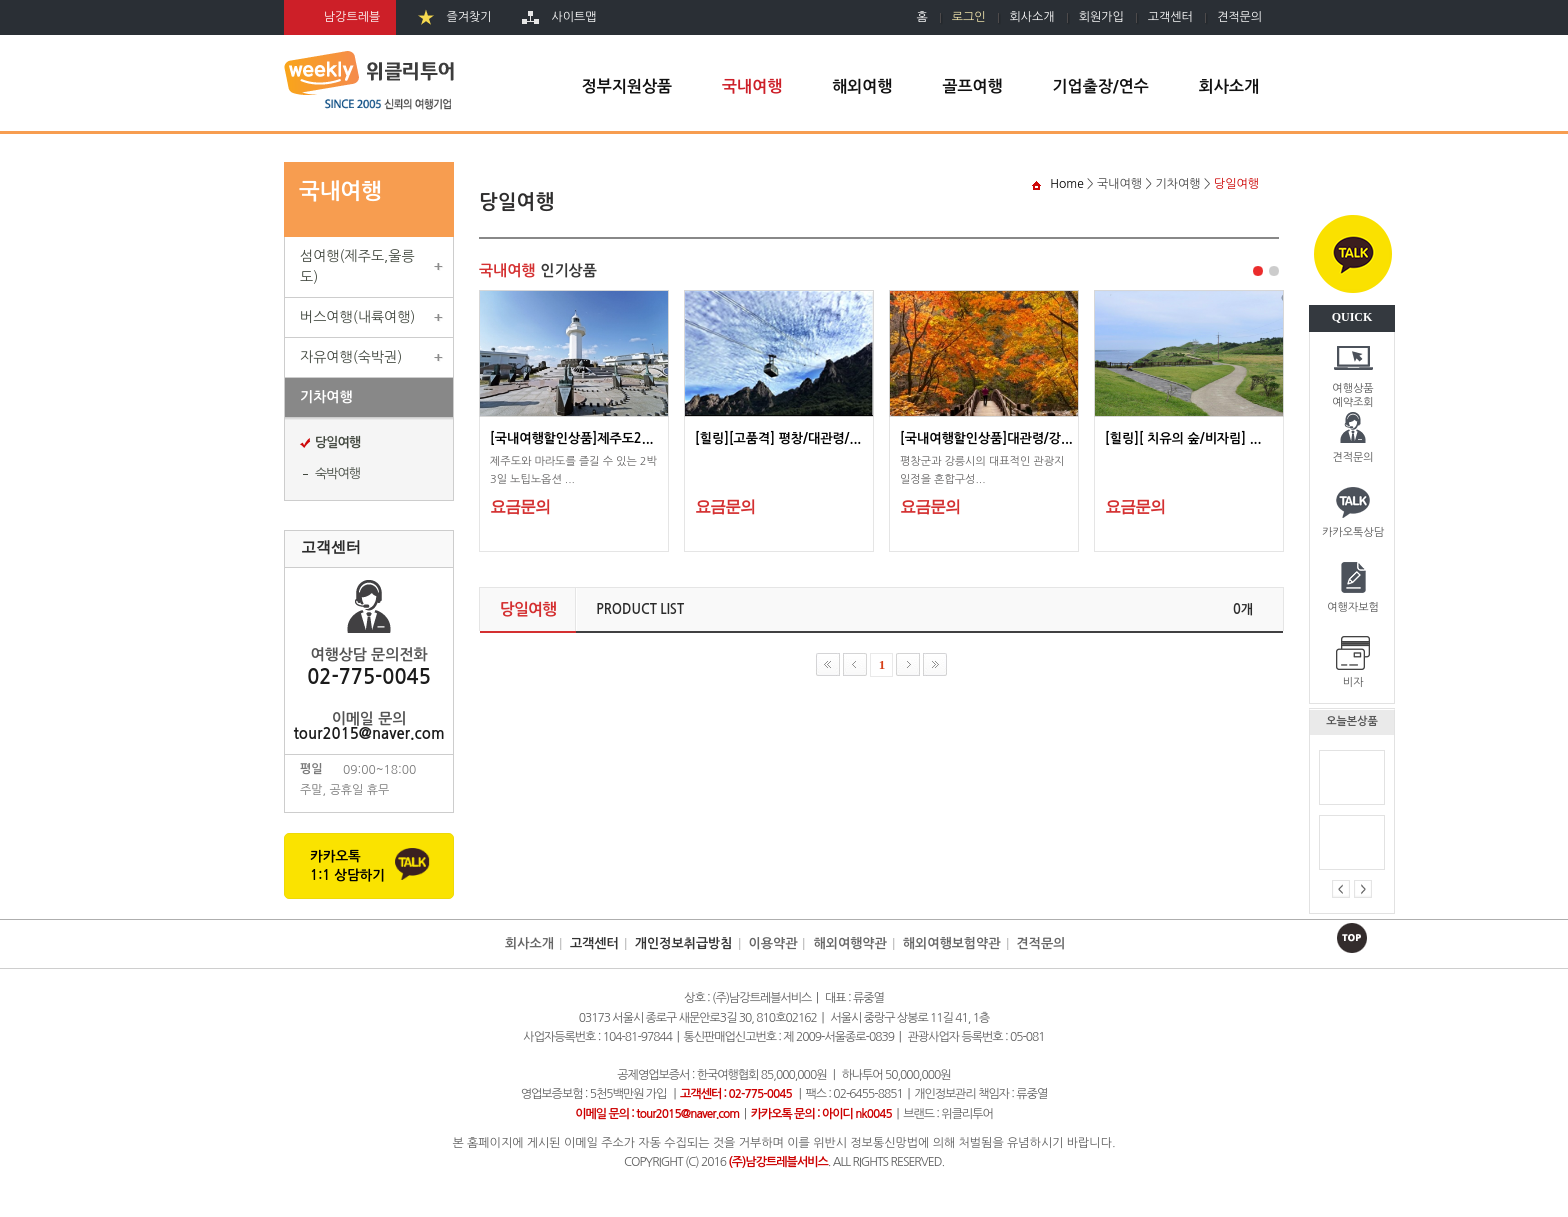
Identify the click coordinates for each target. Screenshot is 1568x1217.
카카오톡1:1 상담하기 (347, 866)
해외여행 (862, 86)
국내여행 (752, 86)
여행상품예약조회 (1352, 393)
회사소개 (1032, 17)
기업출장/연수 (1101, 86)
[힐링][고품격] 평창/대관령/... (778, 438)
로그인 (969, 17)
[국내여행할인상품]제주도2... (572, 438)
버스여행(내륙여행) (357, 317)
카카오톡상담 (1353, 532)
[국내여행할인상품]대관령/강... (986, 438)
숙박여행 (337, 473)
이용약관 (773, 943)
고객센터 (1170, 17)
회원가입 (1101, 17)
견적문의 (1352, 457)
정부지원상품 (627, 86)
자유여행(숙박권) (351, 357)
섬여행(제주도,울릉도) (357, 266)
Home (1066, 184)
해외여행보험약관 (952, 943)
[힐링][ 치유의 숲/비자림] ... (1183, 438)
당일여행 (337, 442)
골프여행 (972, 86)
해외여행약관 (849, 943)
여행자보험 (1353, 607)
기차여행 (326, 397)
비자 (1353, 682)
